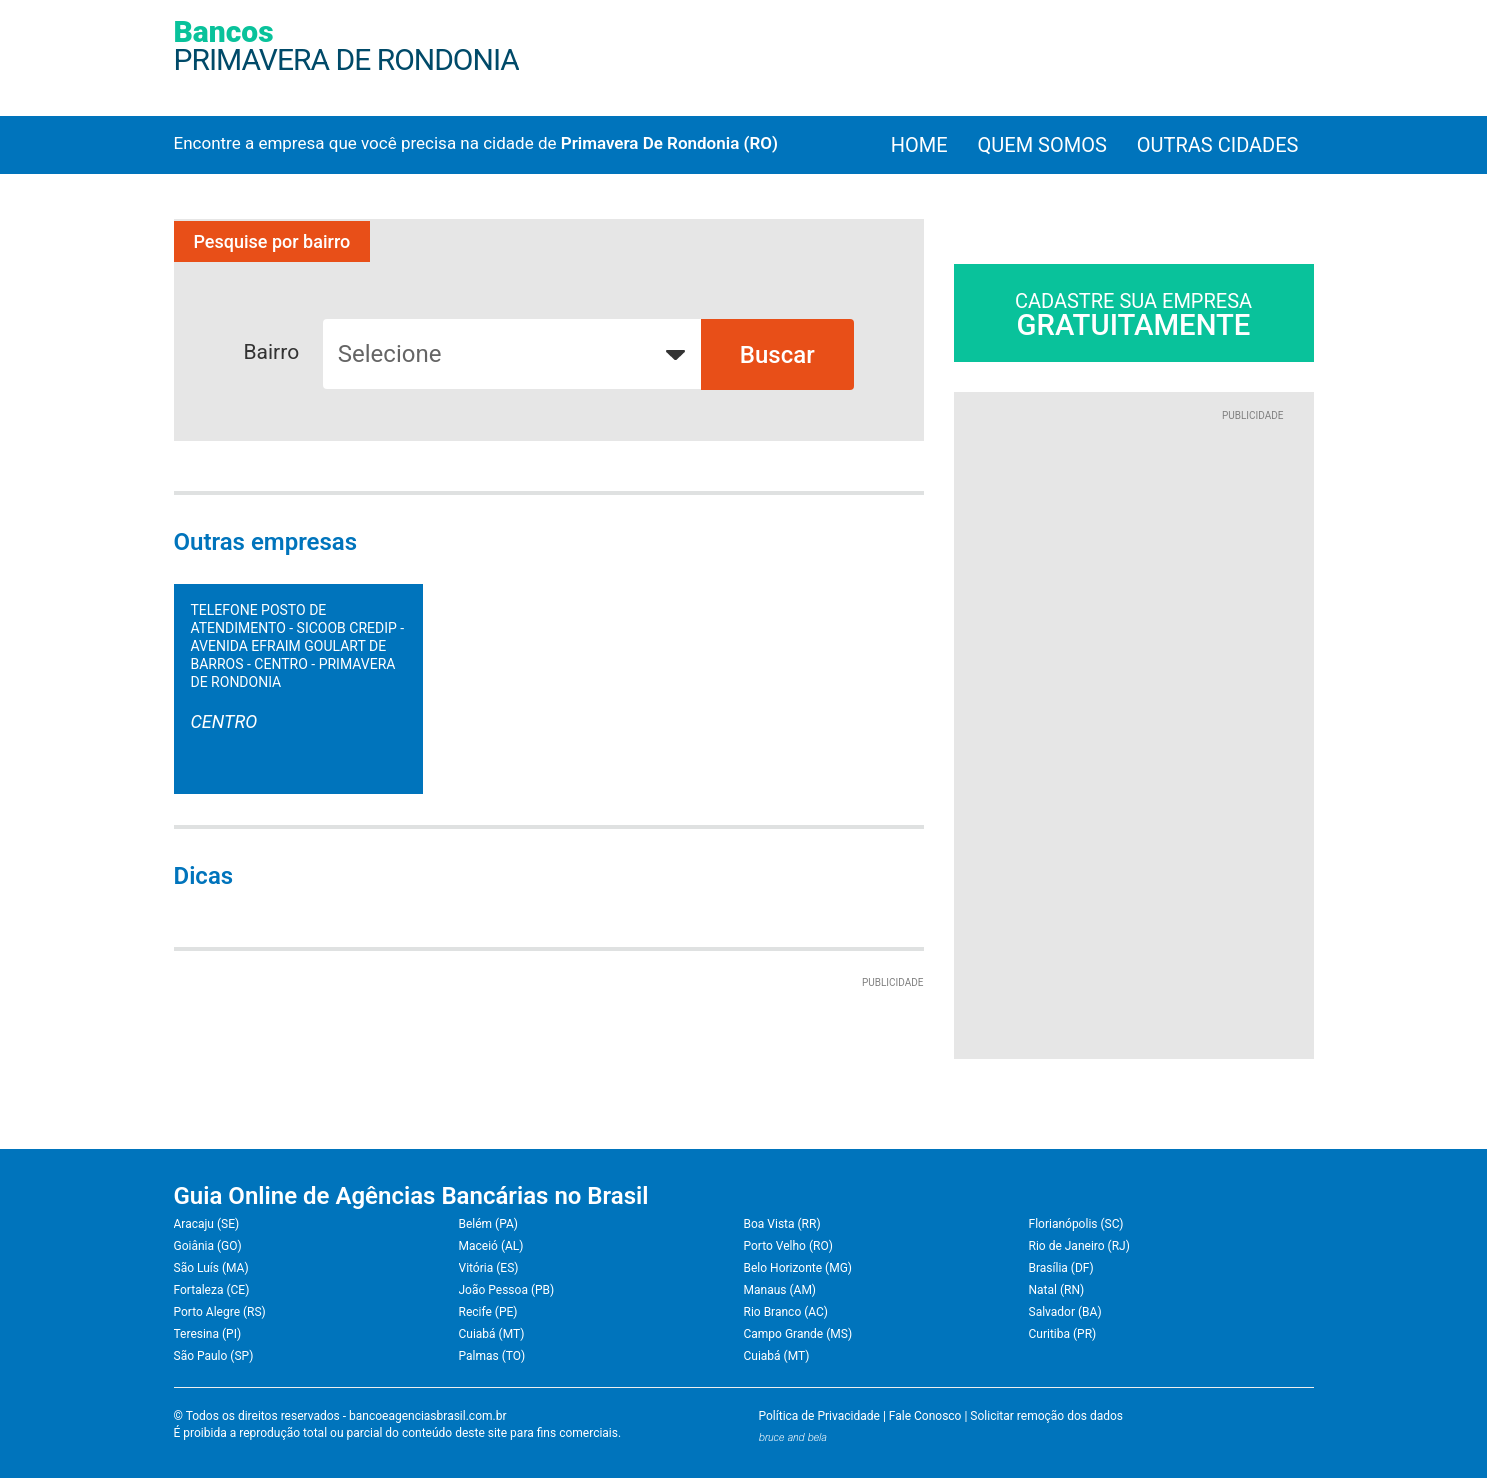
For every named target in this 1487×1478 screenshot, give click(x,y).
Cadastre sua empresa (1134, 315)
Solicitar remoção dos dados (1046, 1416)
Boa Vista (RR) (782, 1224)
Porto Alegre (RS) (220, 1312)
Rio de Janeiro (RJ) (1079, 1246)
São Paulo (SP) (214, 1356)
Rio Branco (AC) (786, 1312)
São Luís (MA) (211, 1268)
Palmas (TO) (492, 1356)
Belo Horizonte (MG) (798, 1268)
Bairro (272, 352)
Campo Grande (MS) (798, 1334)
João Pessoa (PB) (507, 1290)
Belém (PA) (489, 1224)
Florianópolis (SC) (1076, 1224)
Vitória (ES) (489, 1268)
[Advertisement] (1134, 722)
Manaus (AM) (780, 1290)
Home (919, 145)
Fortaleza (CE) (212, 1290)
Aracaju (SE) (207, 1224)
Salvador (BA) (1065, 1312)
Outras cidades (1218, 145)
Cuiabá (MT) (492, 1334)
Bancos (346, 45)
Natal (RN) (1057, 1290)
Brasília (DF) (1061, 1268)
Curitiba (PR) (1063, 1334)
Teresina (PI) (208, 1334)
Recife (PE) (488, 1312)
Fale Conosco (925, 1416)
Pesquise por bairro (272, 241)
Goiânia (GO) (208, 1246)
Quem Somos (1042, 145)
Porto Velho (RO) (788, 1246)
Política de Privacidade (819, 1416)
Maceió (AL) (491, 1246)
